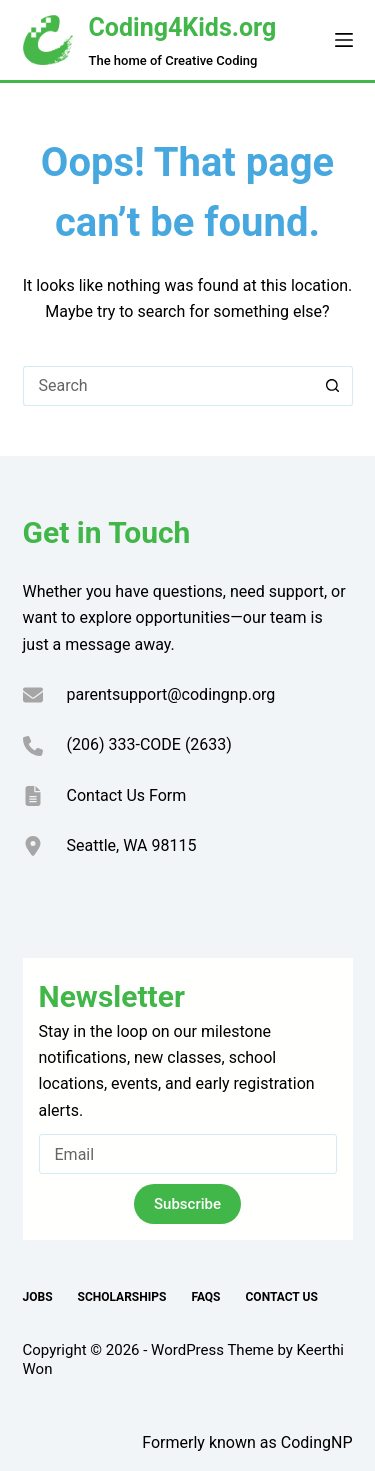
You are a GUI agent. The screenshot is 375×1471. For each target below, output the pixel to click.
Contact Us (282, 1297)
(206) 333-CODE (124, 744)
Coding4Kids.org (183, 27)
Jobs (38, 1297)
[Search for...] (168, 386)
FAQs (205, 1297)
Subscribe (187, 1204)
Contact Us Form (127, 795)
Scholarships (122, 1297)
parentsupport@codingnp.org (171, 694)
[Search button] (333, 386)
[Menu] (344, 40)
